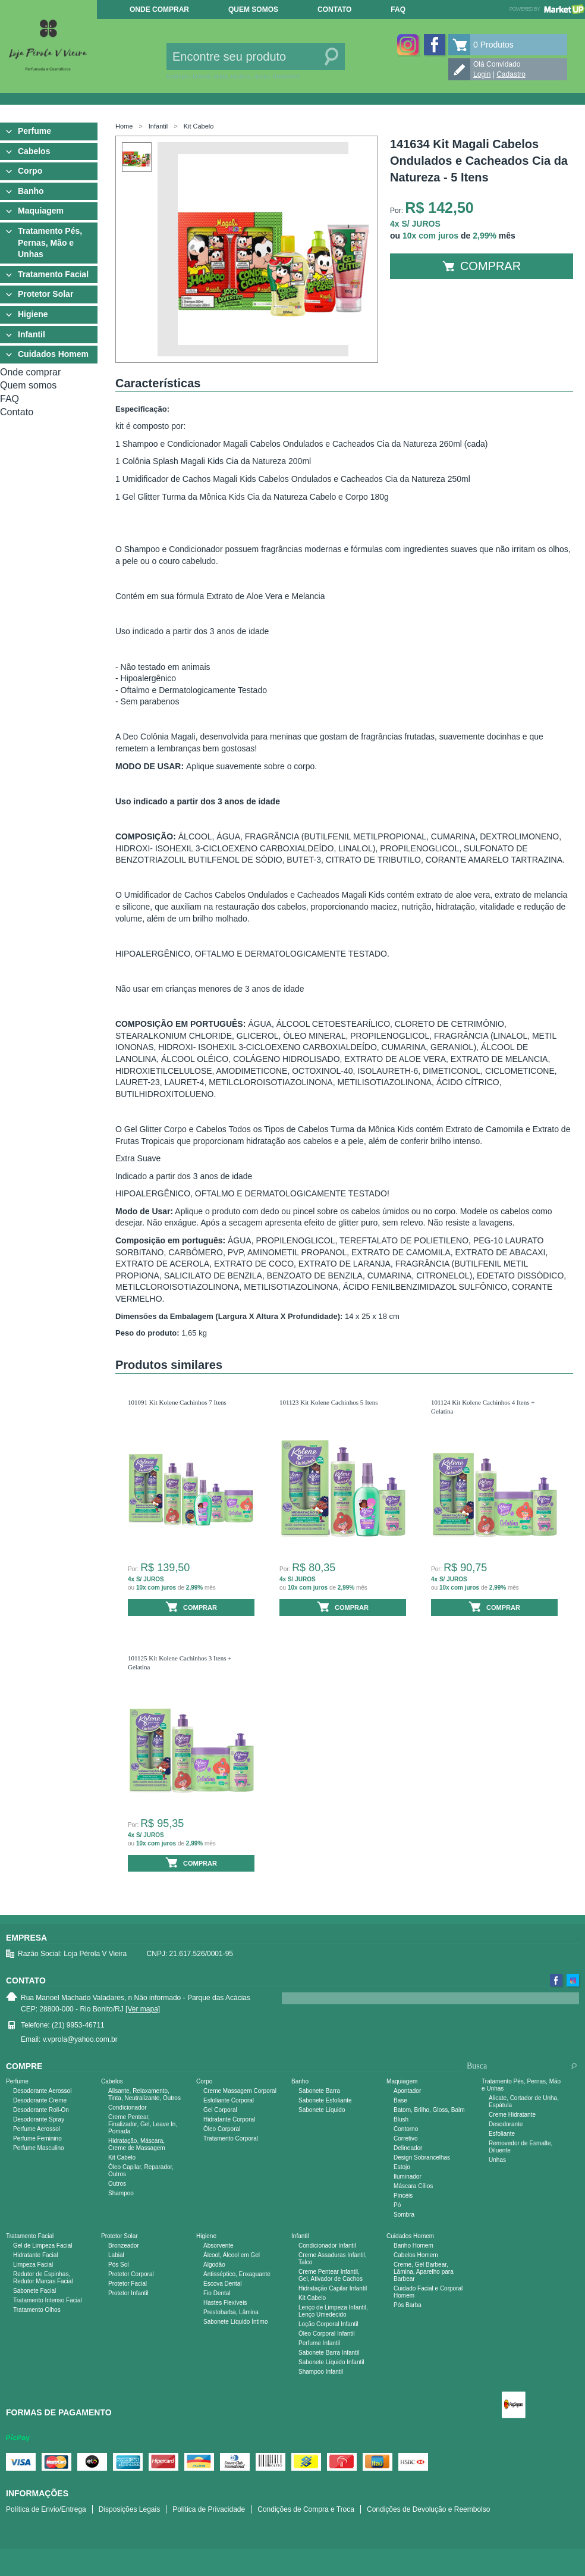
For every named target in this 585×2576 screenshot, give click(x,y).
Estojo (402, 2167)
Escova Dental (222, 2283)
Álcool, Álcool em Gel (231, 2255)
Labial (116, 2255)
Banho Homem (413, 2245)
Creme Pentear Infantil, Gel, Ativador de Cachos (330, 2275)
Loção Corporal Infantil (328, 2324)
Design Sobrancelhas (422, 2157)
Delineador (408, 2148)
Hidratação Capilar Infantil (332, 2288)
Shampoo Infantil (320, 2371)
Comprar (481, 265)
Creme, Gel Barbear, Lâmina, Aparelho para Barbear (424, 2271)
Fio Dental (217, 2293)
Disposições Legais (129, 2509)
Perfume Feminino (37, 2138)
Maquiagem (41, 210)
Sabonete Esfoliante (325, 2100)
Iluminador (408, 2176)
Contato (334, 9)
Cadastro (511, 74)
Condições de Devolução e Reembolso (428, 2509)
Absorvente (218, 2245)
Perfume (34, 131)
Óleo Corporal (221, 2129)
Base (400, 2100)
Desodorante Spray (38, 2119)
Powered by (547, 9)
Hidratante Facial (35, 2255)
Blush (401, 2119)
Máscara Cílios (413, 2186)
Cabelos (34, 151)
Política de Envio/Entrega (46, 2509)
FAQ (398, 9)
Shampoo (121, 2193)
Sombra (404, 2214)
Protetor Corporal (131, 2274)
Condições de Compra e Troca (305, 2509)
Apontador (407, 2091)
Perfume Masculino (38, 2148)
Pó (397, 2205)
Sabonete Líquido (321, 2110)
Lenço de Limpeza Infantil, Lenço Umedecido (333, 2311)
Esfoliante (502, 2133)
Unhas (497, 2160)
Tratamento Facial (53, 274)
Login (481, 74)
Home (124, 126)
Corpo (30, 171)
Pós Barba (408, 2305)
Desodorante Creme (40, 2100)
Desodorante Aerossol (42, 2091)
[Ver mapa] (142, 2009)
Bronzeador (123, 2245)
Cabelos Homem (416, 2255)
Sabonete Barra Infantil (328, 2352)
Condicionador (127, 2107)
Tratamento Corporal (230, 2138)
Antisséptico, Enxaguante (237, 2274)
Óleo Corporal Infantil (326, 2333)
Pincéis (403, 2195)
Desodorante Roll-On (41, 2110)
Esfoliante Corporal (228, 2100)
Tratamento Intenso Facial (47, 2300)
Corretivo (406, 2138)
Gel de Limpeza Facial (43, 2245)
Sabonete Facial (34, 2290)
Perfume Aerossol (36, 2129)
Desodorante (506, 2124)
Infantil (31, 334)
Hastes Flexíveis (225, 2302)
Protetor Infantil (128, 2293)
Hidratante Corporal (229, 2119)
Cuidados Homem (53, 354)
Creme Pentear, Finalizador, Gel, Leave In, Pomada (142, 2124)
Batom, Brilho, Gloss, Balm (429, 2110)
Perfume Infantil (319, 2343)
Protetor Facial (127, 2283)
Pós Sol (118, 2264)
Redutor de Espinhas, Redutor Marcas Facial (43, 2277)
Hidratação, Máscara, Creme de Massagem (136, 2144)
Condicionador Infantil (327, 2245)
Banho (31, 191)
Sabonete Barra (319, 2091)
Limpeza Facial (33, 2264)
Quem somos (253, 9)
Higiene (33, 314)
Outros (117, 2183)
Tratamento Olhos (37, 2310)
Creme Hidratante (512, 2114)
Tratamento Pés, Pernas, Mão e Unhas (50, 242)
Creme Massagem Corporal (239, 2091)
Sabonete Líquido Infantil (331, 2362)
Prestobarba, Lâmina (231, 2312)
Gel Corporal (220, 2110)
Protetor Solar (45, 294)
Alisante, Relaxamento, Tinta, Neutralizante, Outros (144, 2094)
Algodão (214, 2264)
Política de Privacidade (208, 2509)
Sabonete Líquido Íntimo (235, 2321)
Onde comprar (159, 9)
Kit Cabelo (199, 126)
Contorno (406, 2129)
